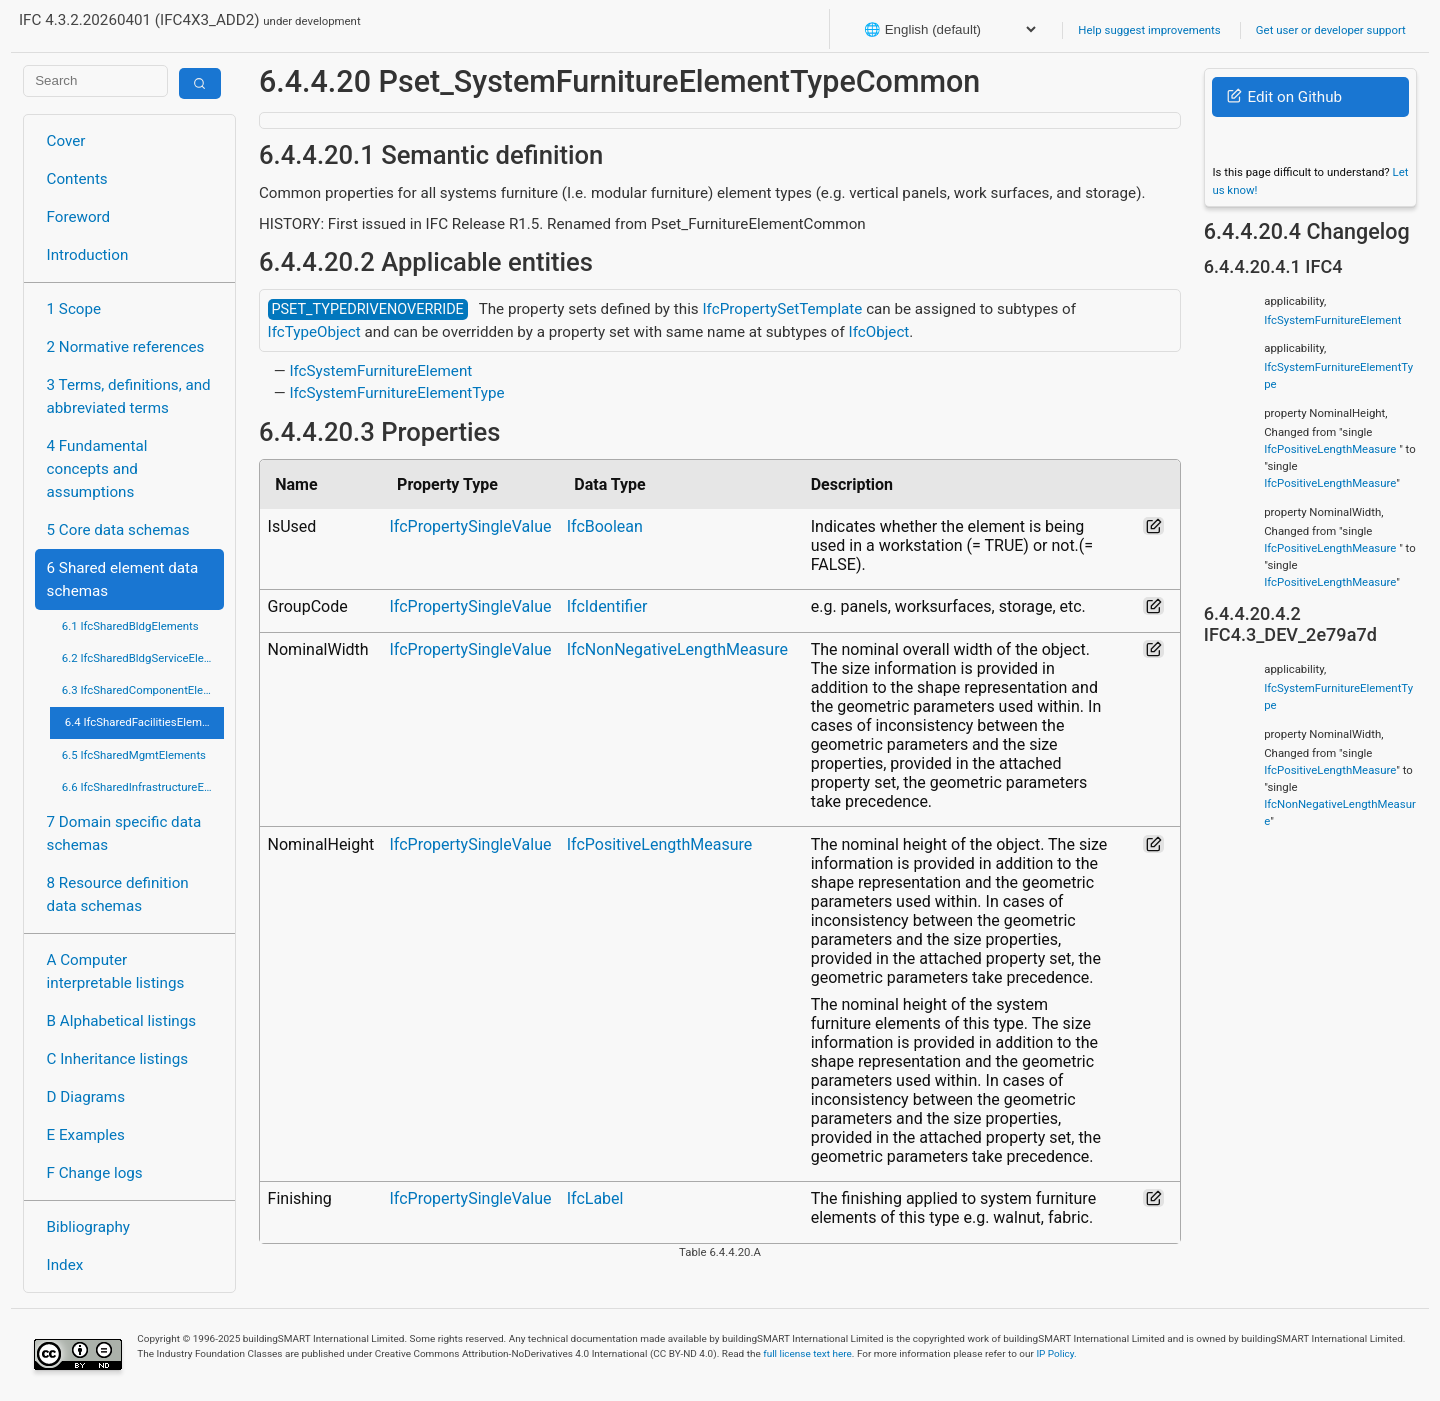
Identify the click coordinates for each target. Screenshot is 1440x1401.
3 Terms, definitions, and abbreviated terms (129, 396)
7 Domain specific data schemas (124, 833)
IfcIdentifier (607, 606)
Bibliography (88, 1227)
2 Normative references (126, 347)
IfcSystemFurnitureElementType (396, 393)
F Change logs (95, 1173)
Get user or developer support (1331, 30)
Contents (77, 179)
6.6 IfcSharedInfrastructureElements (143, 787)
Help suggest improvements (1149, 30)
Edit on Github (1284, 97)
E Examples (86, 1135)
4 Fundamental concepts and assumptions (97, 469)
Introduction (88, 255)
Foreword (79, 217)
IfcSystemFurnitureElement (380, 371)
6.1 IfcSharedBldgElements (130, 626)
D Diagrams (86, 1097)
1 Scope (74, 309)
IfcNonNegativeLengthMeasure (677, 649)
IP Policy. (1056, 1353)
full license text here (807, 1353)
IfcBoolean (605, 526)
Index (65, 1265)
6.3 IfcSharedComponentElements (143, 690)
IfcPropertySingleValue (470, 526)
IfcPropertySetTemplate (782, 309)
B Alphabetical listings (122, 1021)
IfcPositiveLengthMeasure (660, 844)
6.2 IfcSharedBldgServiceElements (143, 658)
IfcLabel (595, 1198)
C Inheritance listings (117, 1059)
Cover (66, 141)
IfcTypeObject (314, 332)
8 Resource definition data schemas (118, 894)
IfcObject (879, 332)
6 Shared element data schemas (123, 579)
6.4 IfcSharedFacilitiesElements (144, 722)
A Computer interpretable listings (116, 971)
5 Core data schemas (118, 530)
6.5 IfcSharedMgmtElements (134, 755)
